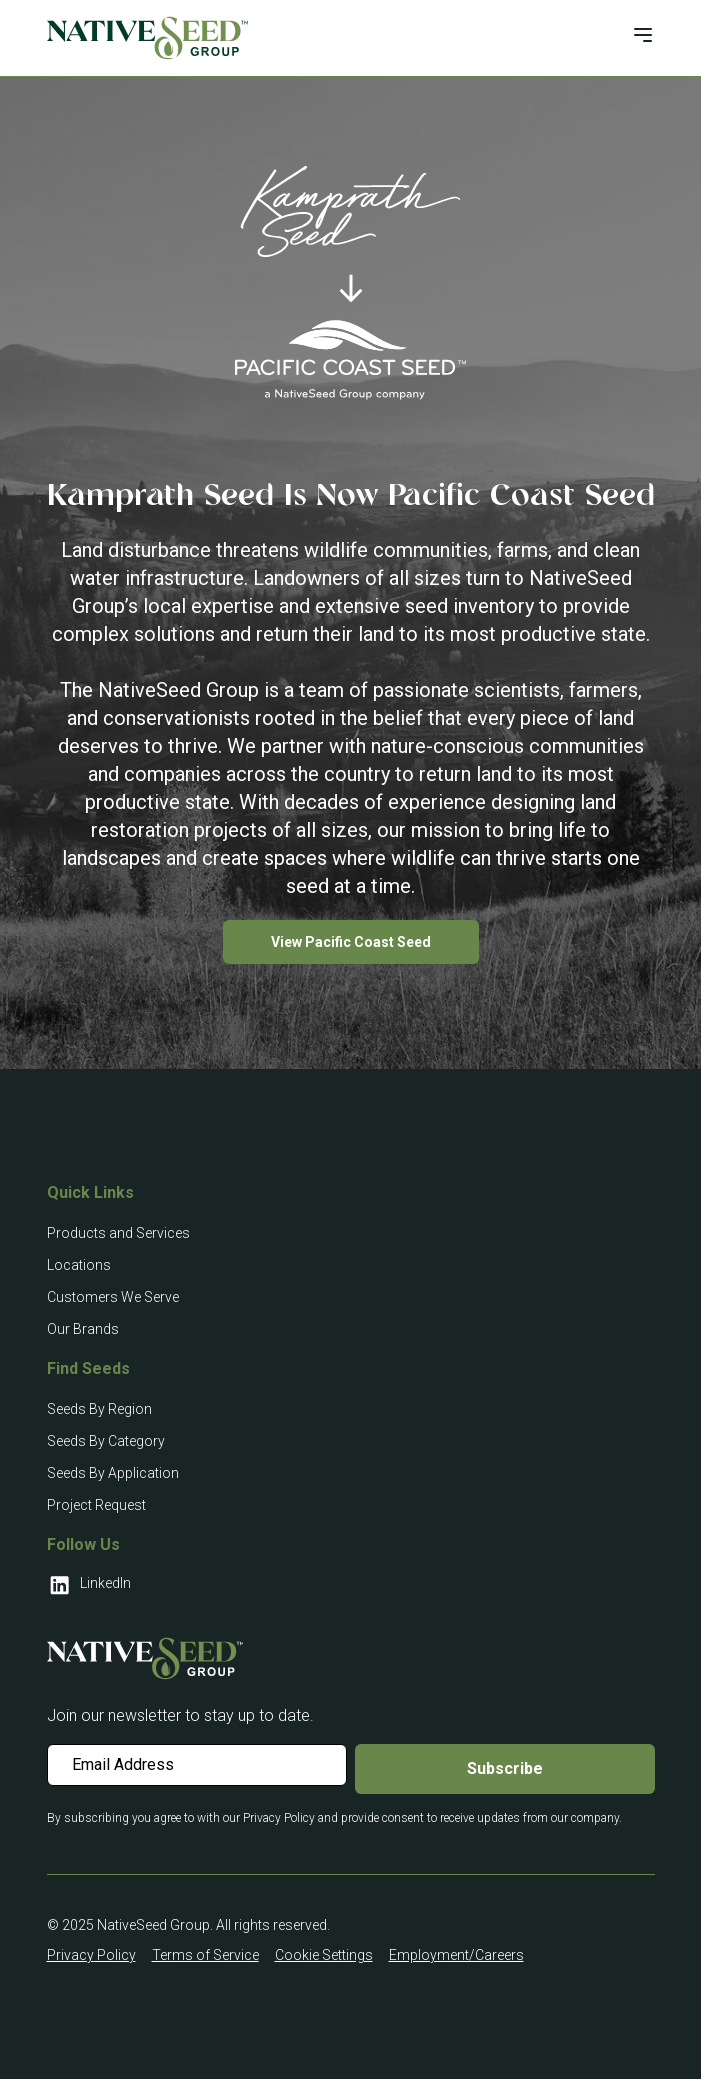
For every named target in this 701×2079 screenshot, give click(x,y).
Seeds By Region (99, 1409)
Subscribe (505, 1768)
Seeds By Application (113, 1473)
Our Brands (83, 1329)
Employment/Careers (456, 1955)
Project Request (96, 1505)
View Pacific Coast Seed (351, 942)
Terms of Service (205, 1955)
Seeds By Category (106, 1441)
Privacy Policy (91, 1955)
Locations (79, 1265)
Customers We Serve (113, 1297)
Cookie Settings (324, 1955)
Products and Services (118, 1233)
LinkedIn (89, 1585)
